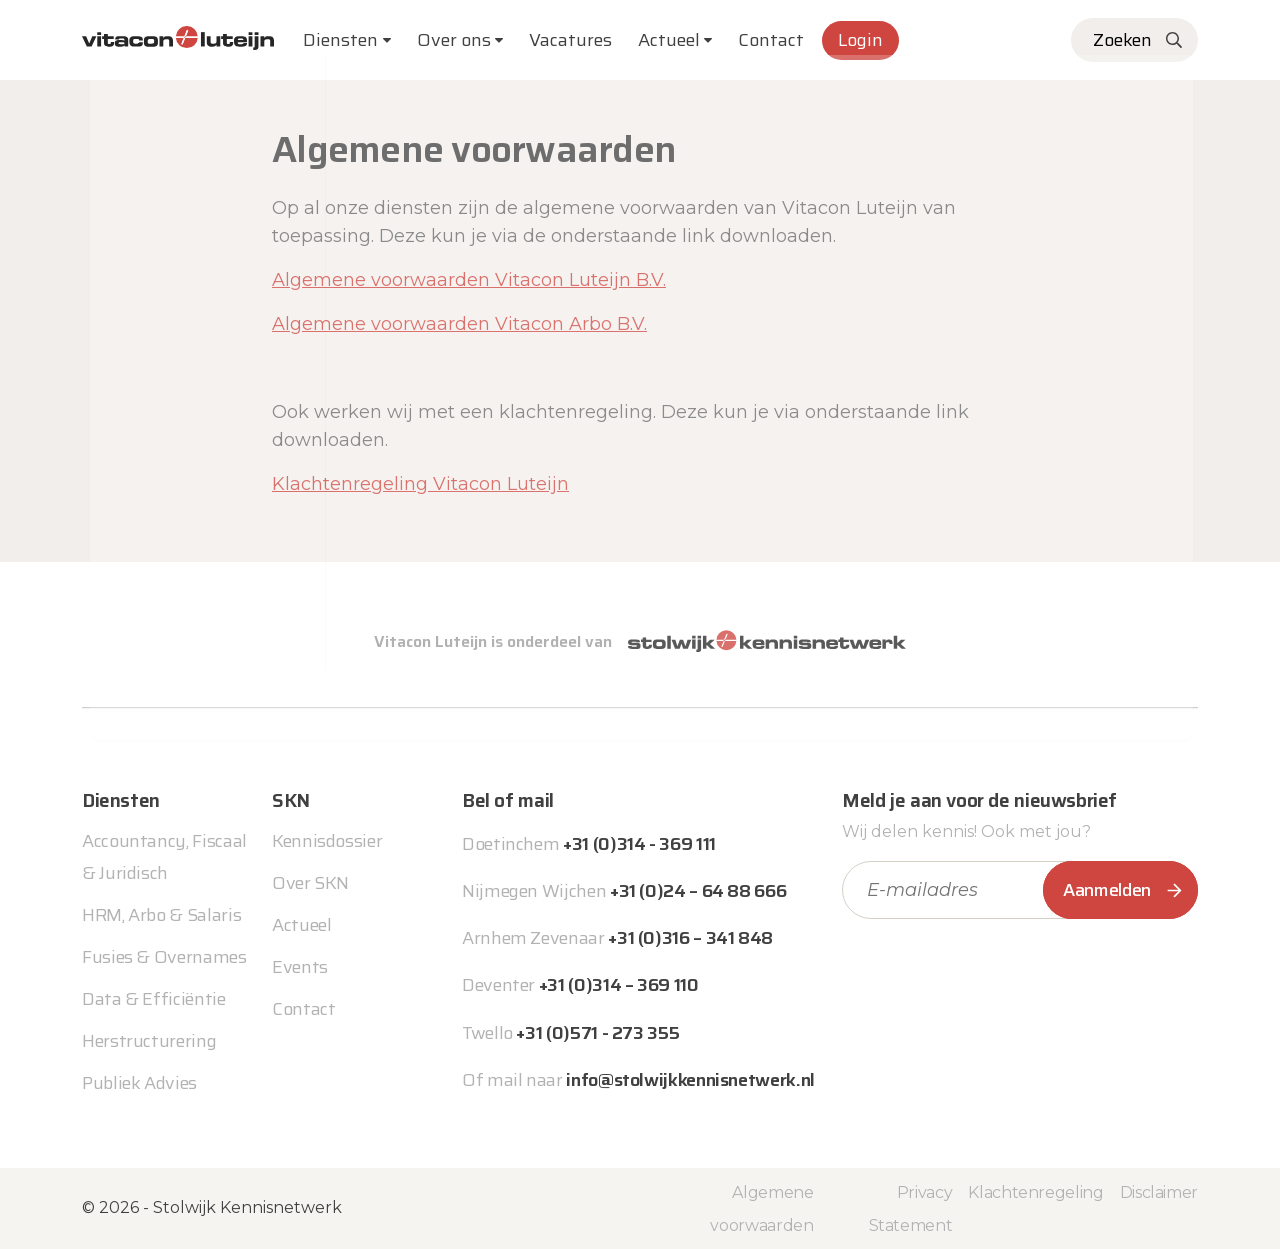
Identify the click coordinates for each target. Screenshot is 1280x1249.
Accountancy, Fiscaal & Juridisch (164, 857)
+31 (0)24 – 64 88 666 (698, 891)
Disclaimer (1159, 1192)
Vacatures (570, 40)
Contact (771, 40)
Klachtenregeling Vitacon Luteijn (420, 484)
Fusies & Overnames (164, 957)
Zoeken (1122, 40)
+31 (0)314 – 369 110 (619, 985)
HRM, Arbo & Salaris (161, 915)
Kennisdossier (327, 841)
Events (300, 967)
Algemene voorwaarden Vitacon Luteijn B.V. (469, 280)
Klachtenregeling (1035, 1192)
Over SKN (310, 883)
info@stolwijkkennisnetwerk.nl (690, 1080)
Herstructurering (149, 1041)
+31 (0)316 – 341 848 (690, 938)
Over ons (454, 40)
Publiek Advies (139, 1083)
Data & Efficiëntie (154, 999)
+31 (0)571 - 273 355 (597, 1033)
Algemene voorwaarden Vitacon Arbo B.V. (459, 324)
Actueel (669, 40)
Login (860, 40)
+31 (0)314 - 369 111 (639, 844)
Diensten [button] (340, 40)
